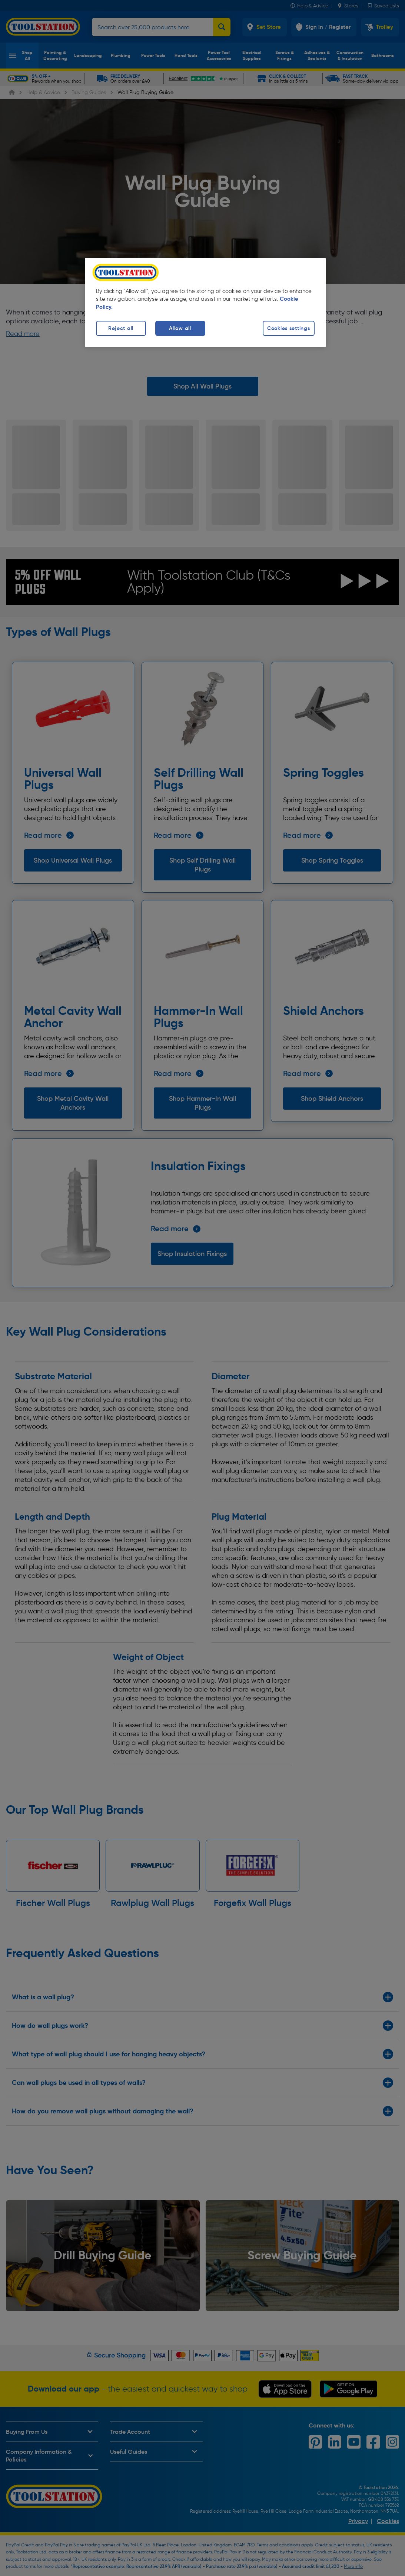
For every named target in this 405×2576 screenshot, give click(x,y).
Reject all (120, 328)
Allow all (180, 328)
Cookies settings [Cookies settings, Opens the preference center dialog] (288, 328)
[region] (205, 302)
